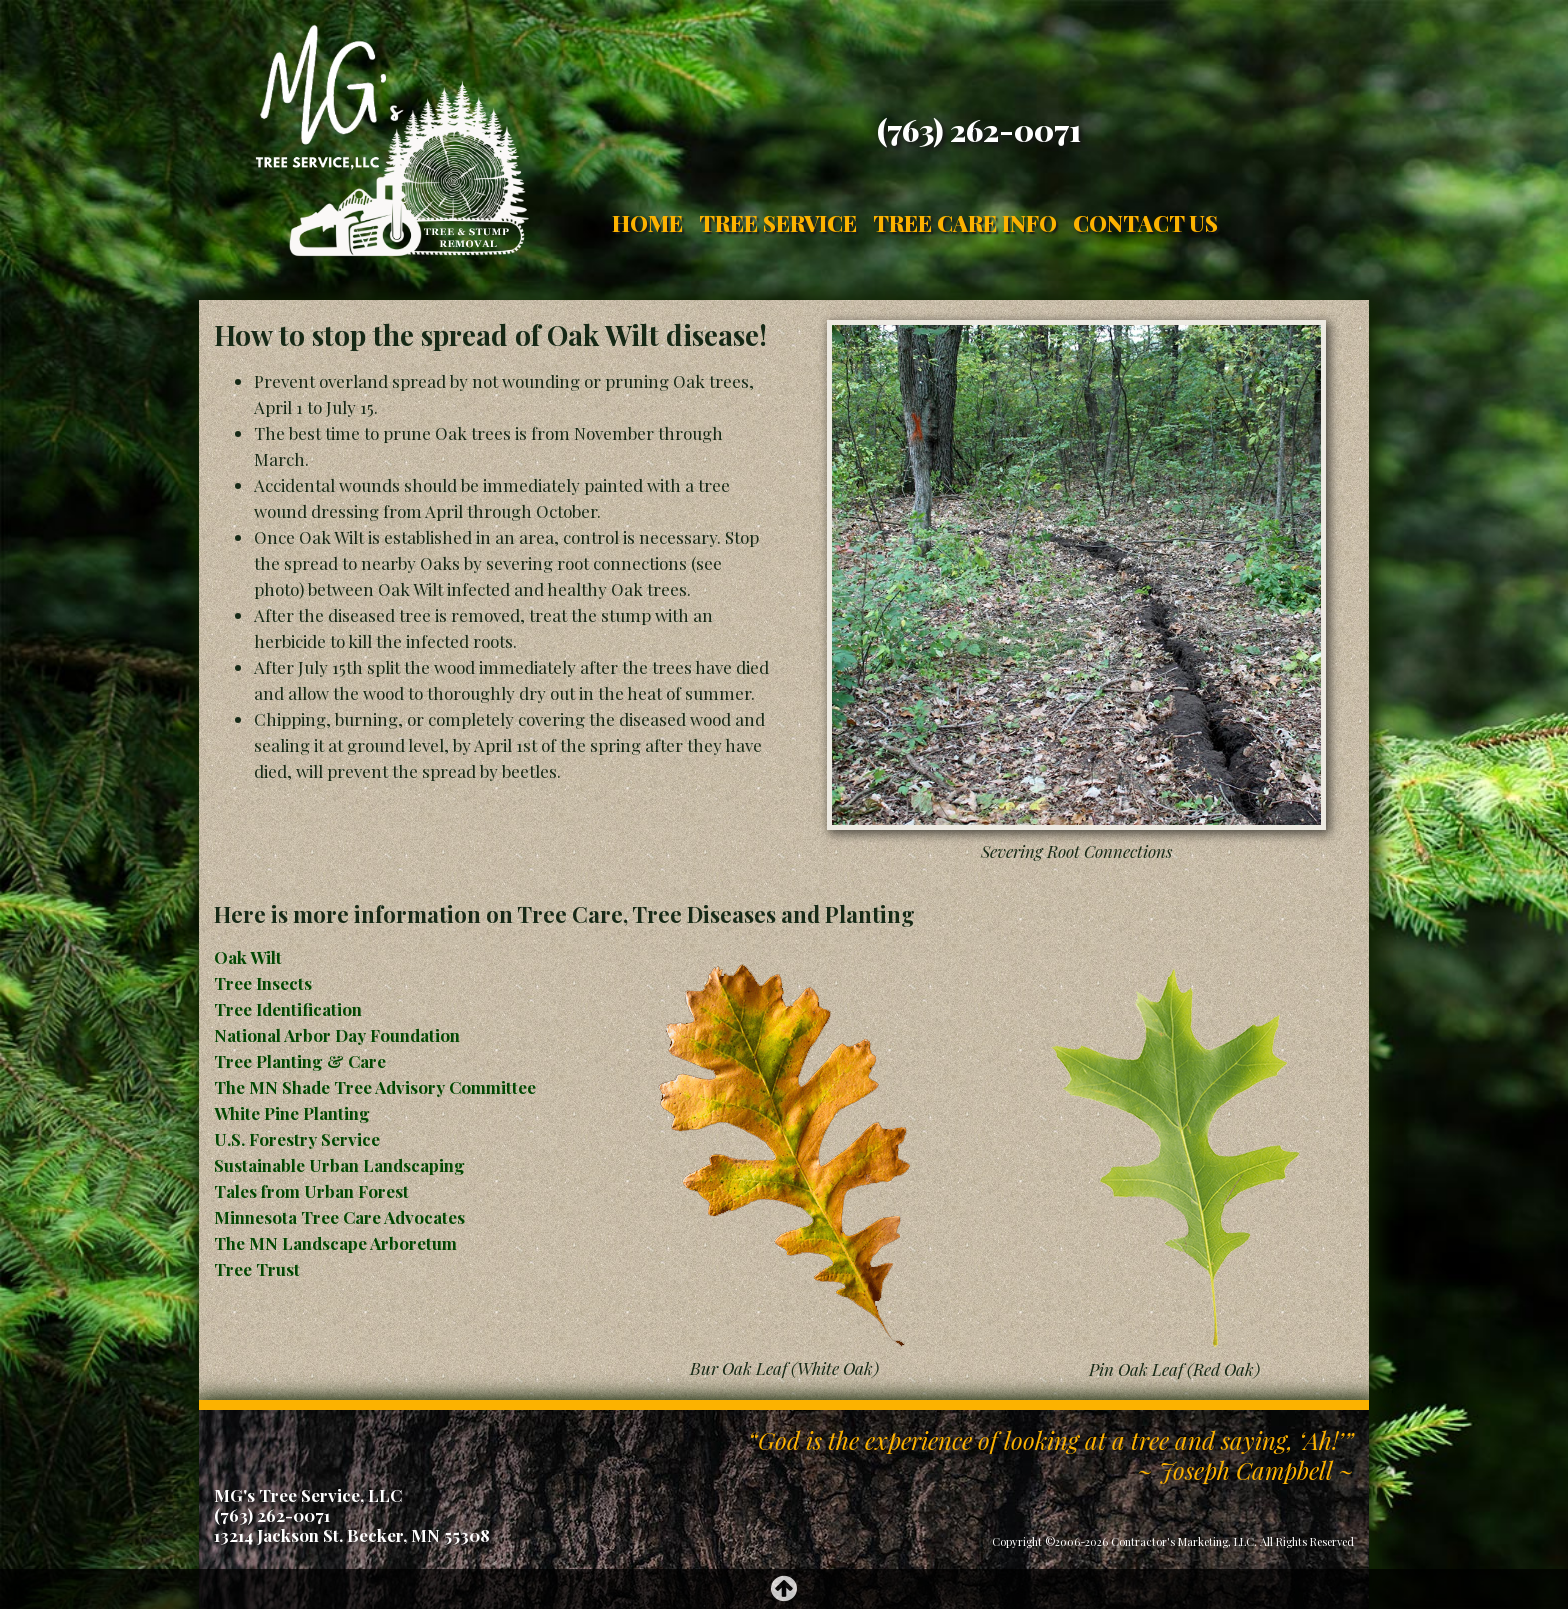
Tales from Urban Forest (311, 1191)
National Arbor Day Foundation (337, 1035)
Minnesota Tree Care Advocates (339, 1217)
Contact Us (1145, 223)
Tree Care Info (965, 223)
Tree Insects (263, 983)
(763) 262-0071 (979, 130)
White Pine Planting (292, 1113)
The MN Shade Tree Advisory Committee (375, 1087)
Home (647, 223)
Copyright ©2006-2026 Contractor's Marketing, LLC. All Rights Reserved (1173, 1541)
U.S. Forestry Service (297, 1139)
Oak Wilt (248, 957)
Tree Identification (288, 1009)
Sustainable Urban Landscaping (339, 1165)
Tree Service (778, 223)
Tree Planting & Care (300, 1061)
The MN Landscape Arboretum (335, 1243)
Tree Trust (257, 1269)
